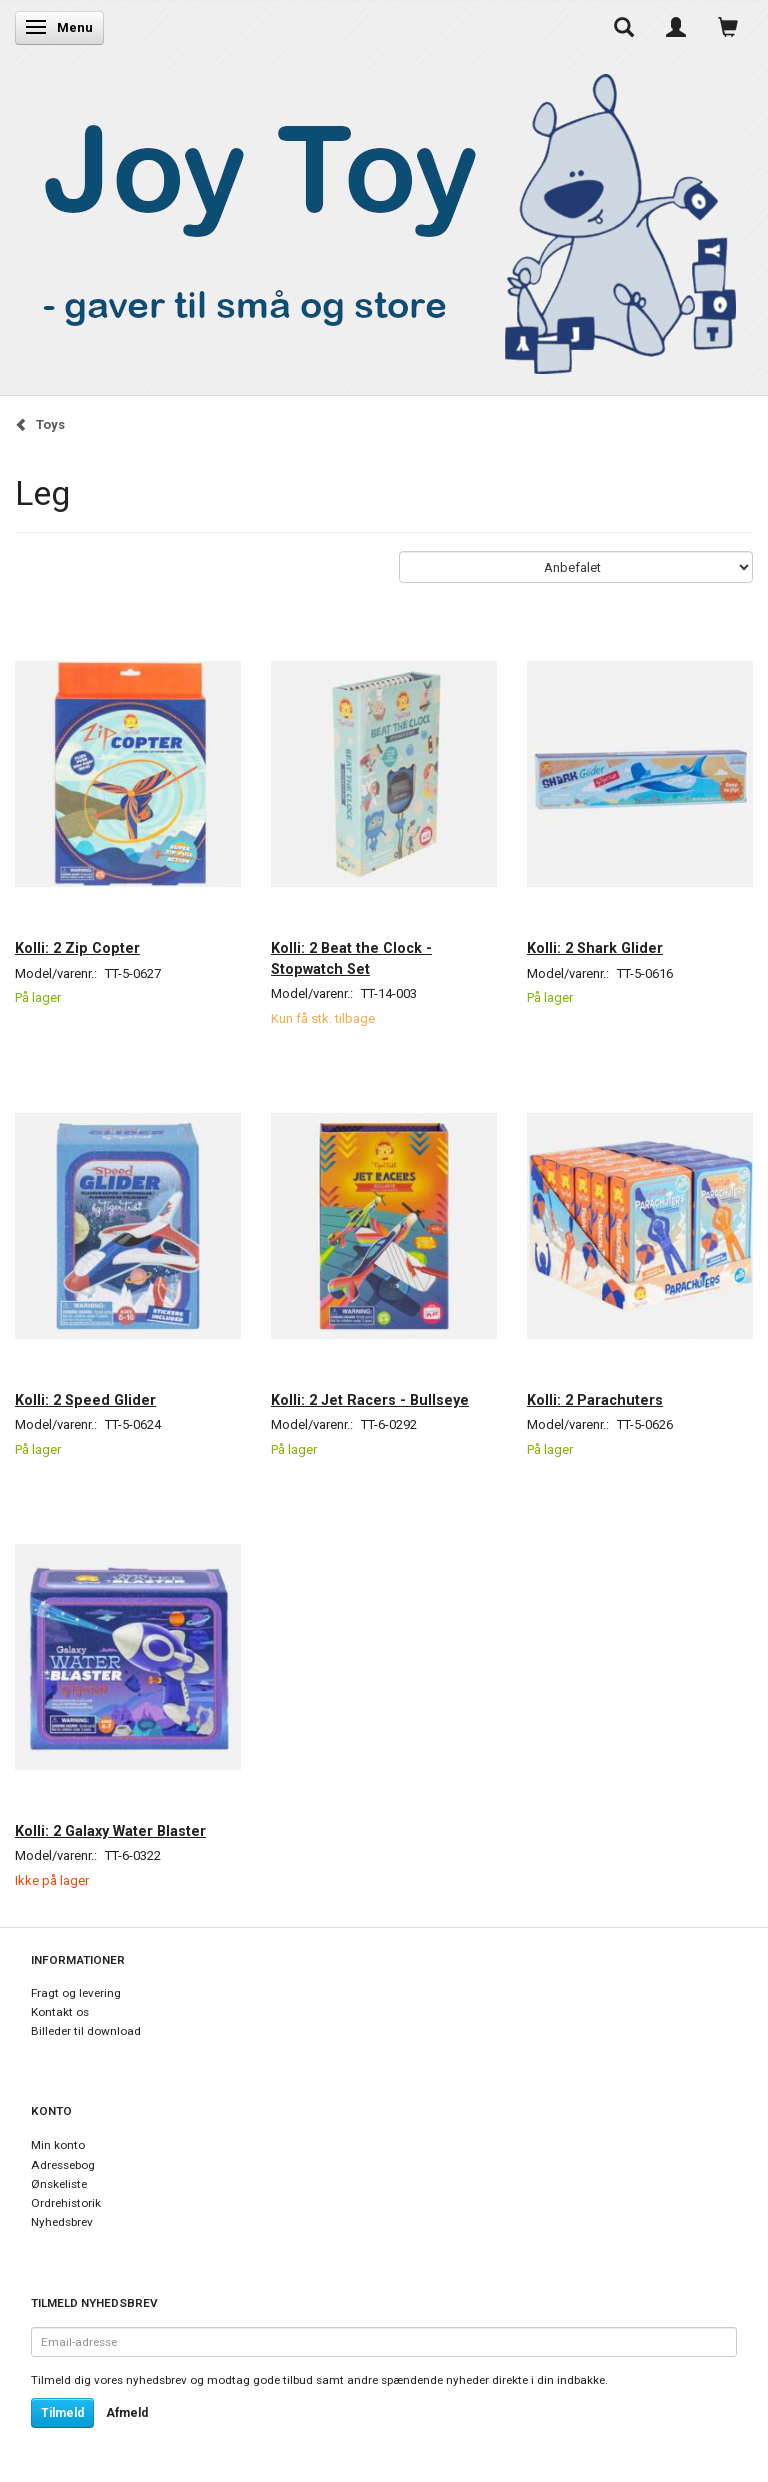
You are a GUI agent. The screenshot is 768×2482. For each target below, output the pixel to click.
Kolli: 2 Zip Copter (77, 948)
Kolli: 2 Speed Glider (85, 1400)
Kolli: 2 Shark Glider (595, 948)
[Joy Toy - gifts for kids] (379, 219)
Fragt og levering (76, 1993)
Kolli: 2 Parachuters (595, 1400)
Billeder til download (86, 2031)
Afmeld (127, 2413)
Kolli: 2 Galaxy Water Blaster (110, 1831)
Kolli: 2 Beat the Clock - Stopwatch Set (351, 958)
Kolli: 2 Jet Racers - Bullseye (370, 1400)
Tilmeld (62, 2413)
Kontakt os (60, 2012)
